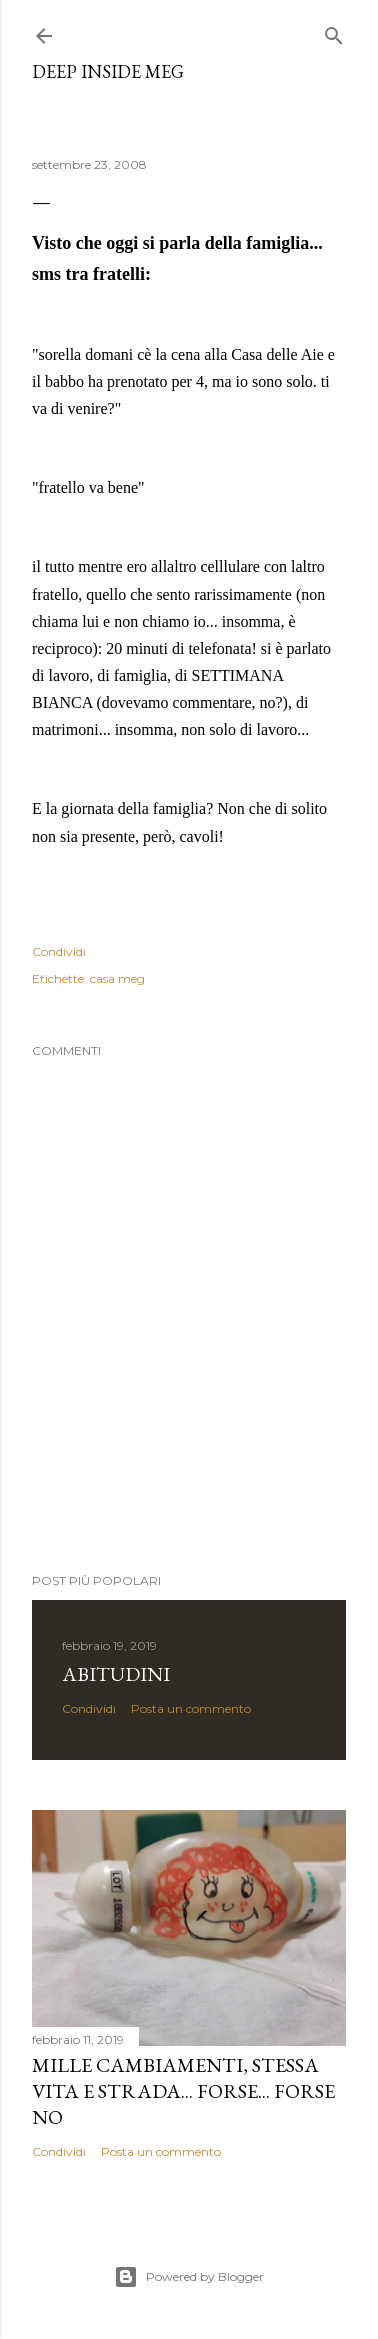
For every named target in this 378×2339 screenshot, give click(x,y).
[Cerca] (334, 31)
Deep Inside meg (108, 71)
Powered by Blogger (189, 2277)
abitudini (116, 1674)
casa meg (117, 978)
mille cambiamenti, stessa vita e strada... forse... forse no (183, 2091)
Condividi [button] (59, 951)
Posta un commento (191, 1708)
